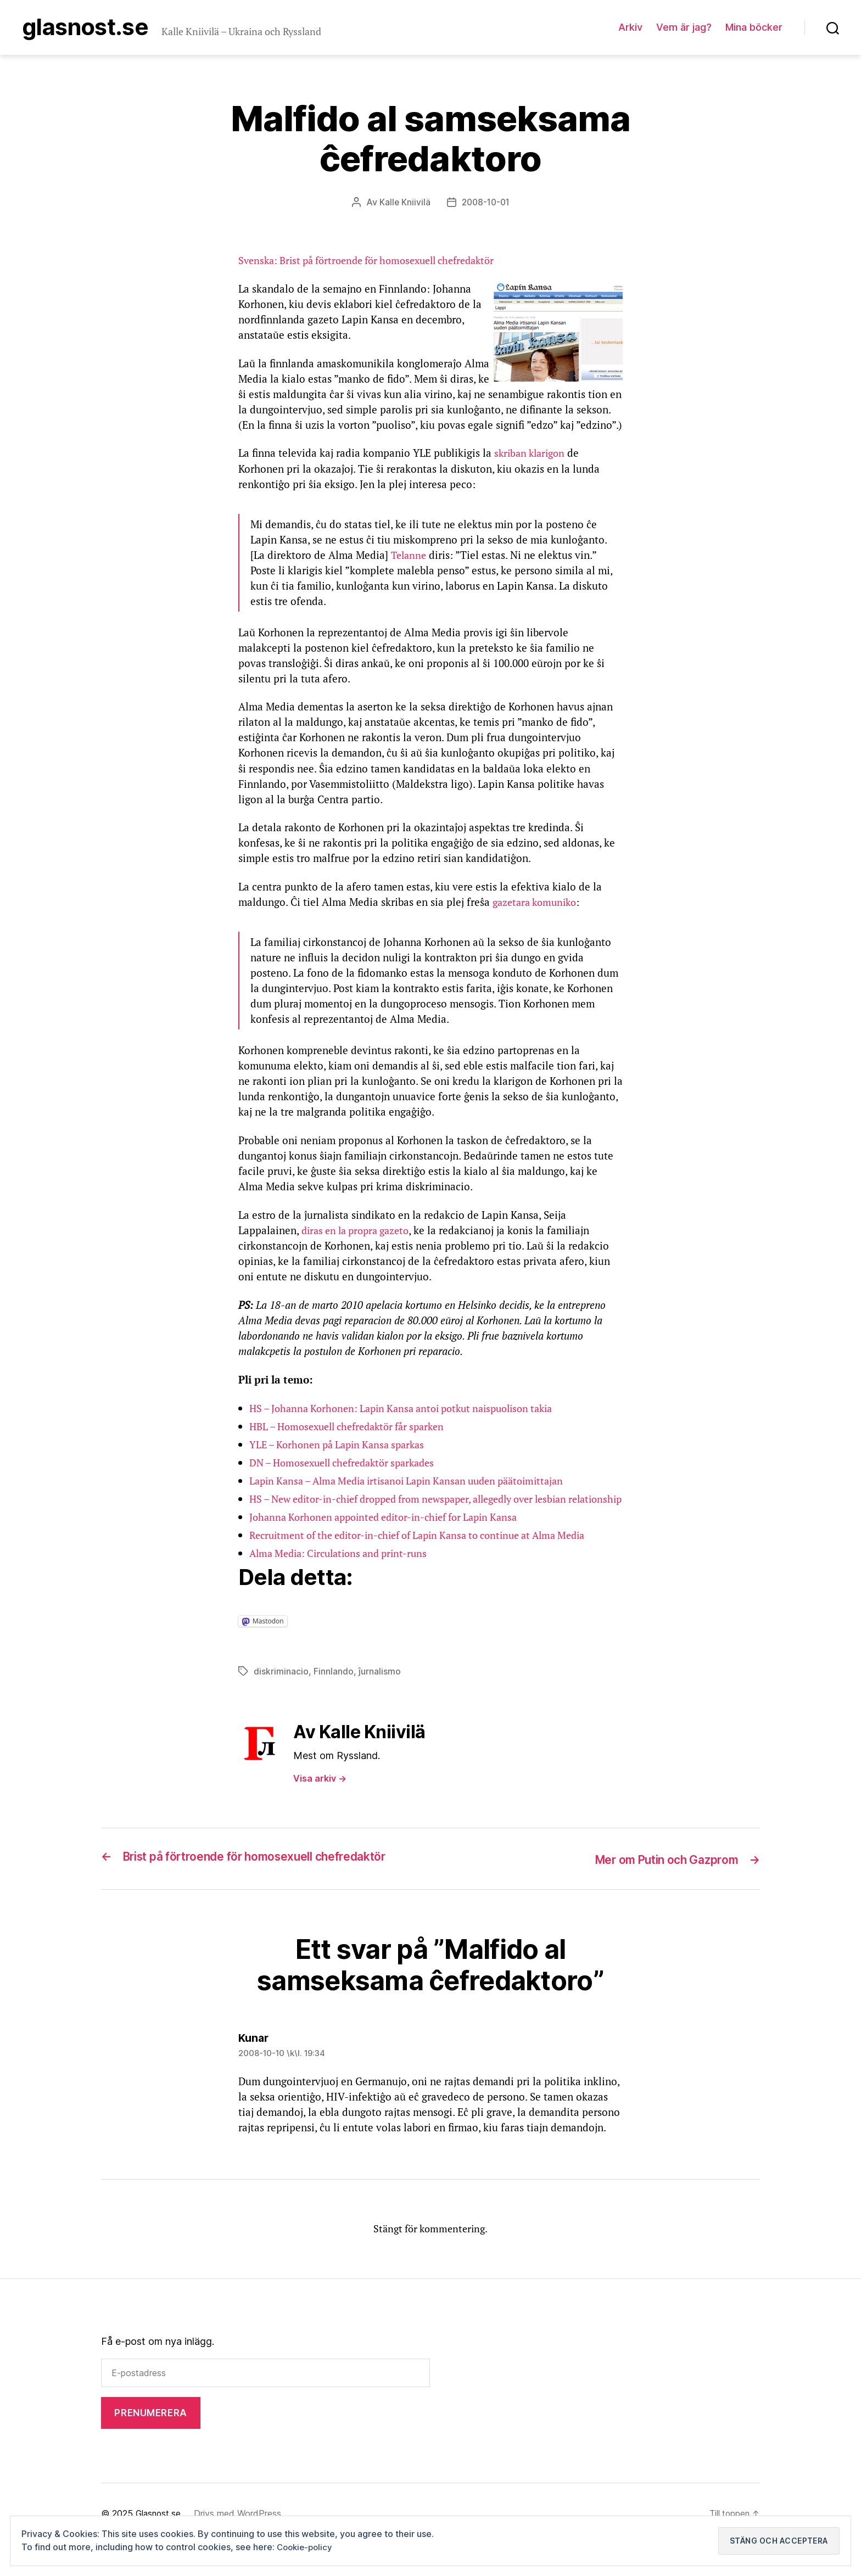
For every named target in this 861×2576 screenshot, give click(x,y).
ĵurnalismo (380, 1688)
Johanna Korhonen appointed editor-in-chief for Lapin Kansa (392, 1534)
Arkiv (630, 28)
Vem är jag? (684, 28)
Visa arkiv (319, 1795)
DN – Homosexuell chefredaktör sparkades (349, 1464)
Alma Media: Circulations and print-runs (344, 1570)
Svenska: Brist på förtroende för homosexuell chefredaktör (376, 262)
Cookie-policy (306, 2546)
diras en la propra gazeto (359, 1232)
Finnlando (334, 1688)
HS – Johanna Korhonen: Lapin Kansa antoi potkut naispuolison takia (411, 1409)
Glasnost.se (95, 28)
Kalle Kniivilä (403, 204)
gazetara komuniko (538, 904)
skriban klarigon (532, 455)
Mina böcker (753, 28)
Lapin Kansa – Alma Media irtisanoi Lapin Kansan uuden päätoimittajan (418, 1482)
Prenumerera (150, 2444)
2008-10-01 (486, 204)
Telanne (410, 556)
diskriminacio (281, 1688)
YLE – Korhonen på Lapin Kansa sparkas (342, 1446)
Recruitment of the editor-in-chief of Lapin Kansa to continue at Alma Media (430, 1552)
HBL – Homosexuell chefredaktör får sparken (355, 1428)
